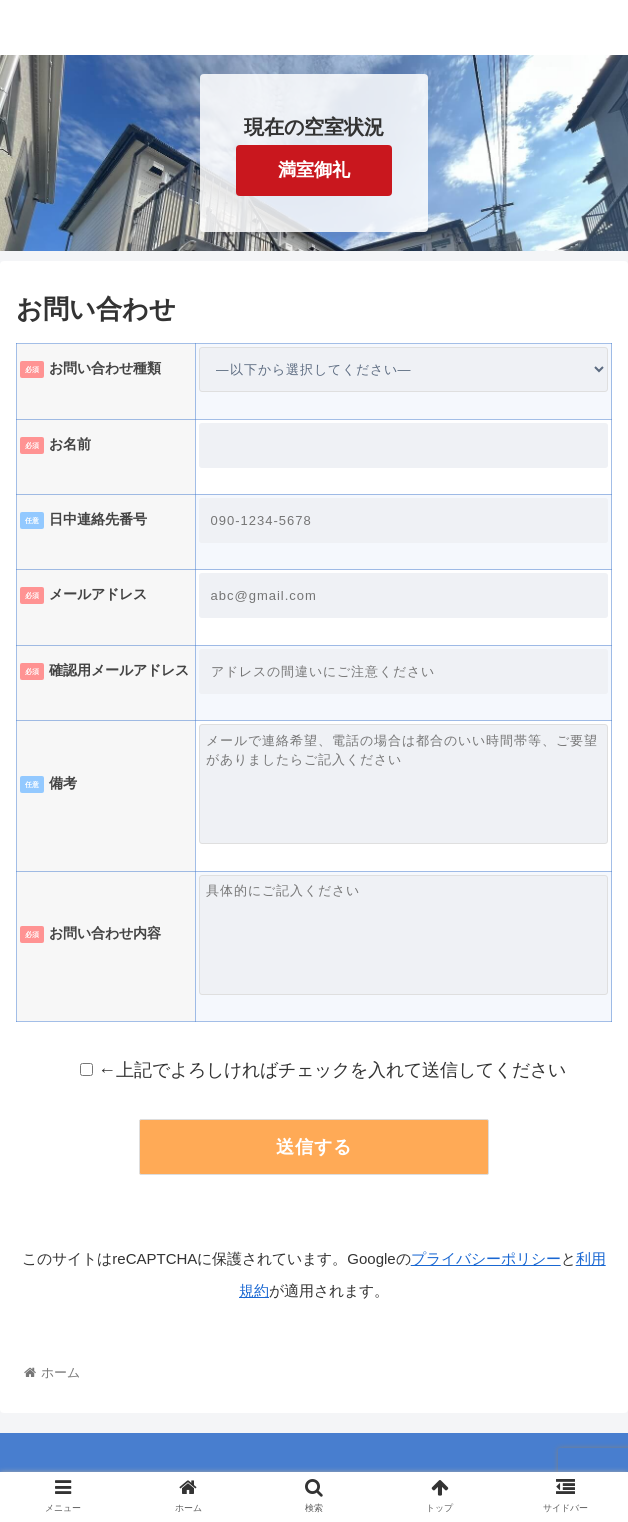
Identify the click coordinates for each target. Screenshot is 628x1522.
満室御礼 (314, 170)
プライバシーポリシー (486, 1258)
